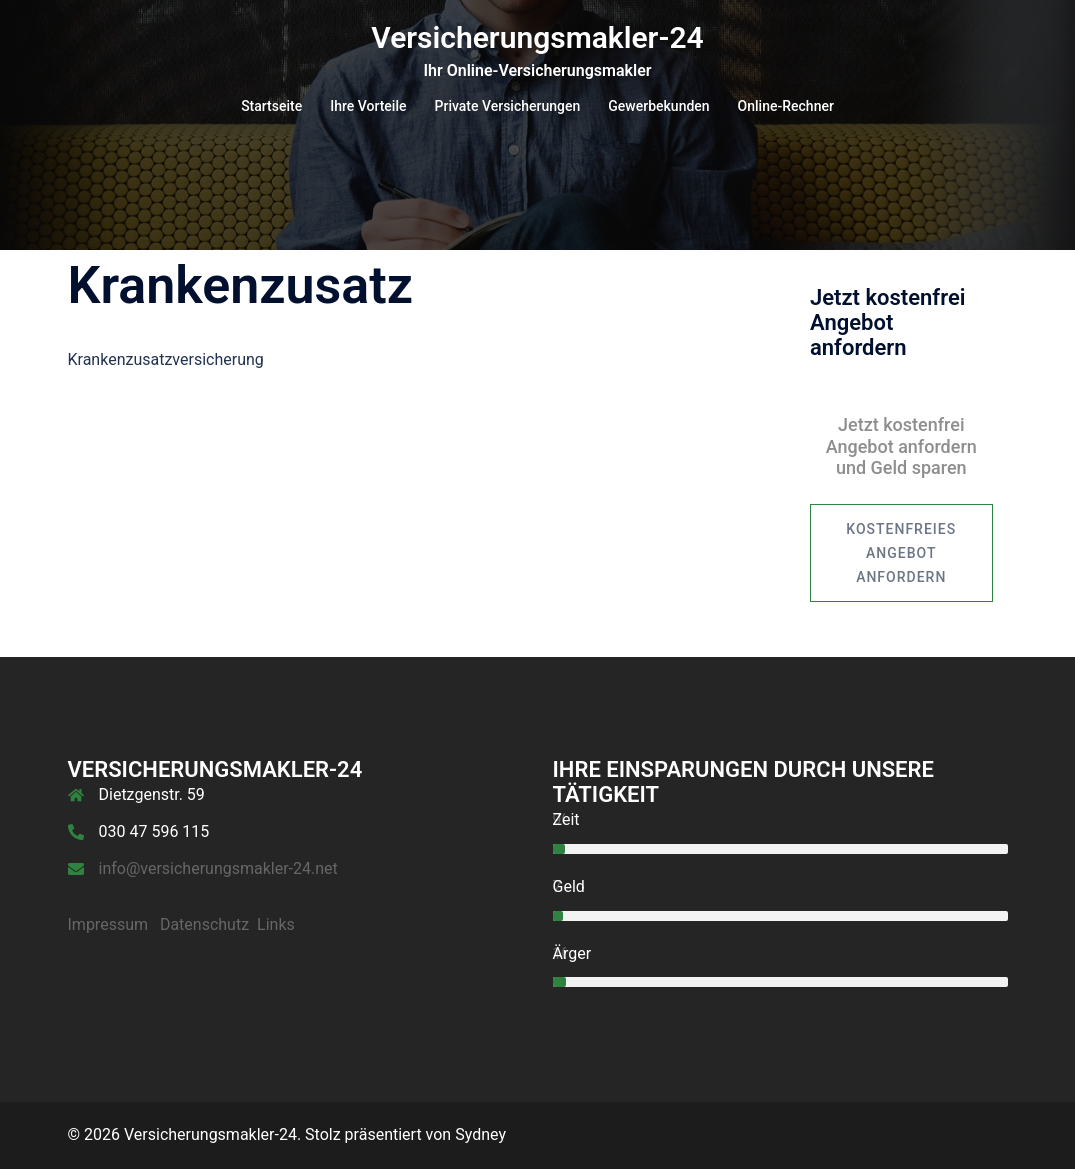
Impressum (108, 924)
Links (276, 924)
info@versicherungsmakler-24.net (218, 868)
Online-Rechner (786, 106)
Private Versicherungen (508, 106)
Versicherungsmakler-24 (537, 37)
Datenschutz (204, 924)
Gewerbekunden (658, 106)
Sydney (480, 1134)
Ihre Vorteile (368, 106)
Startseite (271, 106)
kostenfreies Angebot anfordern (901, 553)
